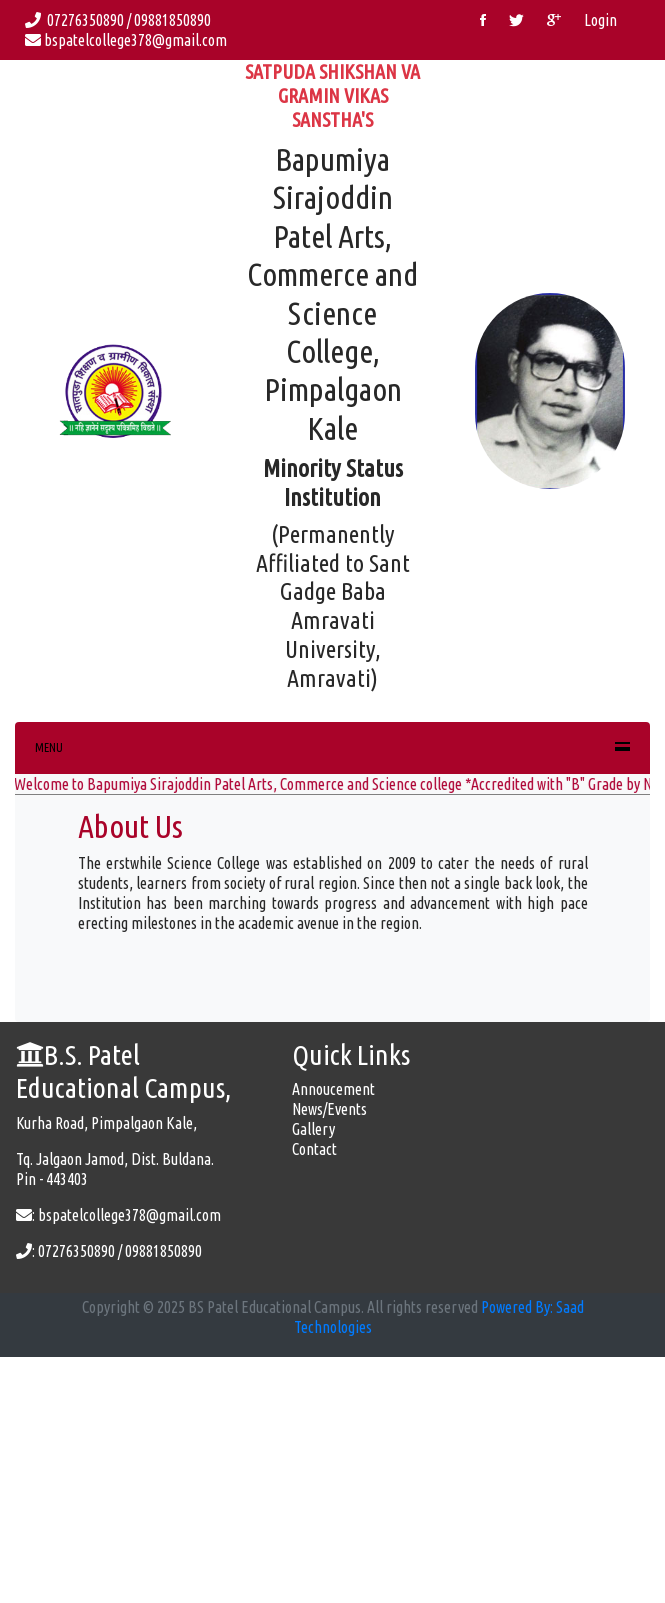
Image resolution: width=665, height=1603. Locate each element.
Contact (314, 1149)
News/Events (329, 1109)
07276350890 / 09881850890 (121, 20)
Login (600, 20)
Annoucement (333, 1089)
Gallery (313, 1129)
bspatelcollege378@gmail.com (126, 40)
